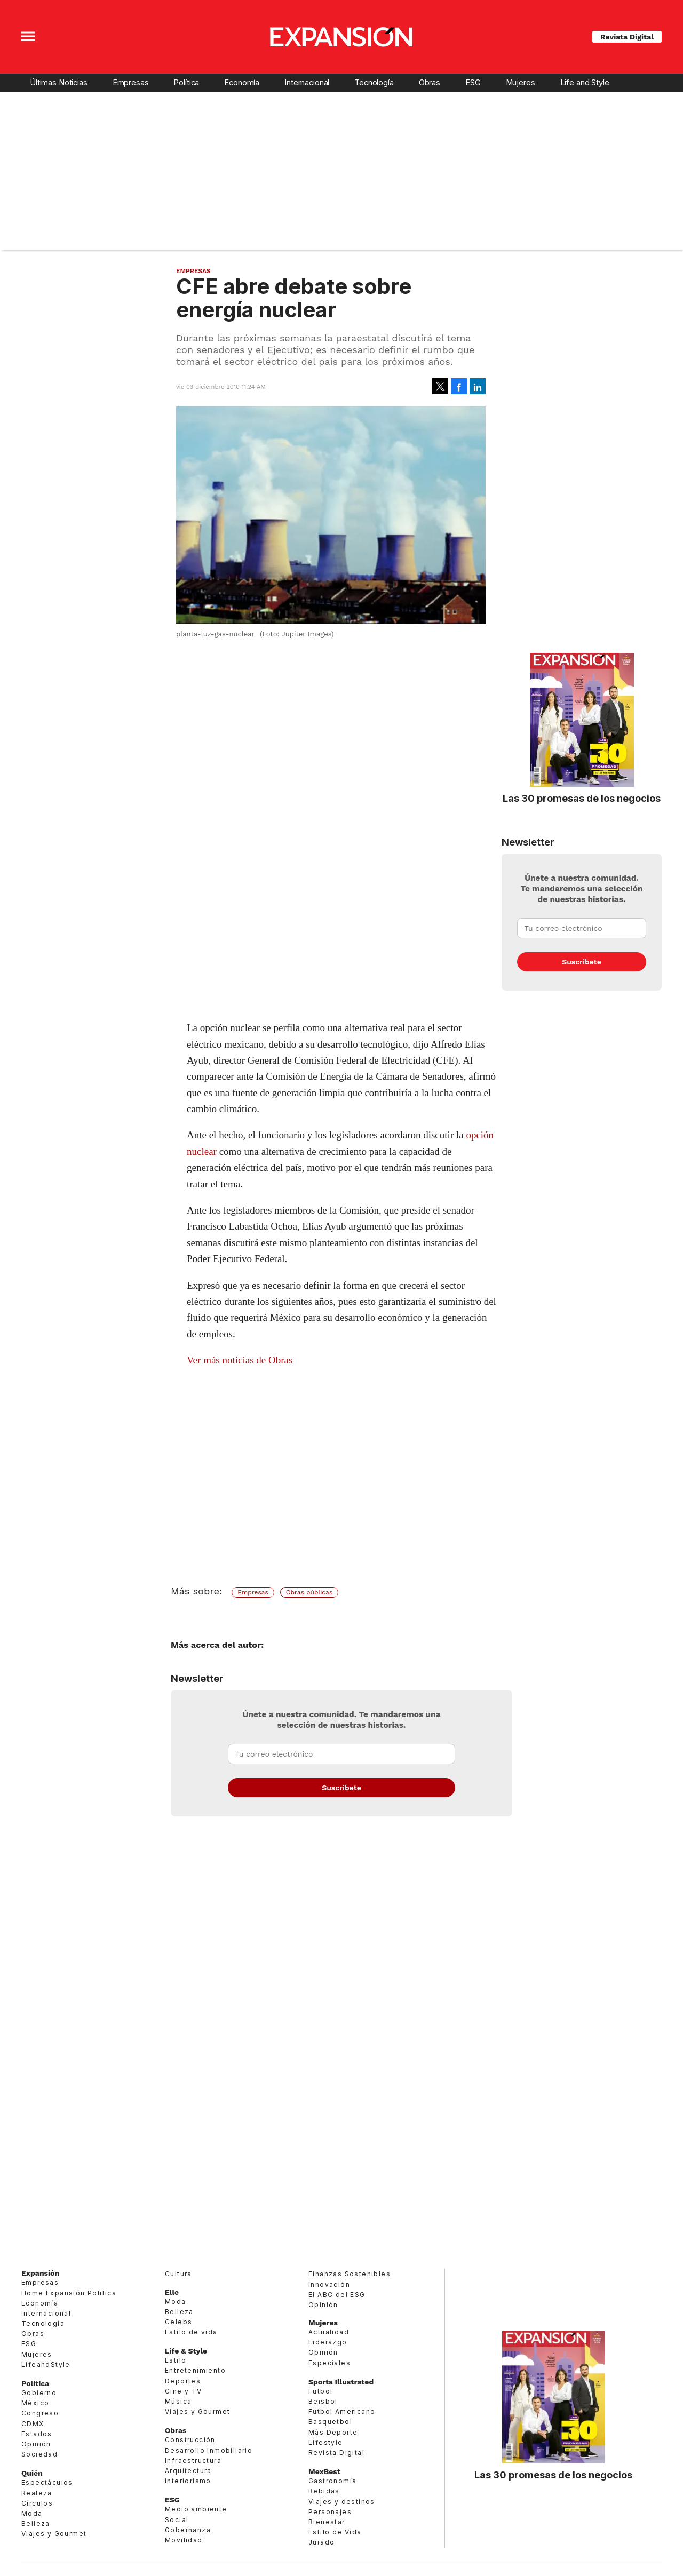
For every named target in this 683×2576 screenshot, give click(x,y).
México (35, 2403)
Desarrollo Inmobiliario (208, 2450)
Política (186, 82)
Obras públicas (309, 1592)
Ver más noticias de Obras (239, 1360)
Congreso (40, 2413)
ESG (473, 82)
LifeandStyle (45, 2364)
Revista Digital (627, 37)
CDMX (32, 2424)
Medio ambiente (196, 2509)
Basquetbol (330, 2422)
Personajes (330, 2512)
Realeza (36, 2493)
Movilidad (184, 2540)
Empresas (131, 82)
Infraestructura (193, 2461)
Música (178, 2401)
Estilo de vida (191, 2332)
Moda (32, 2513)
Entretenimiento (195, 2370)
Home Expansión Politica (68, 2293)
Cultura (178, 2274)
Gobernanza (188, 2530)
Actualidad (328, 2332)
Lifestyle (325, 2442)
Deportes (183, 2381)
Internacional (306, 82)
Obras (429, 82)
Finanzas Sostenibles (349, 2274)
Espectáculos (47, 2482)
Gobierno (39, 2393)
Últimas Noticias (59, 82)
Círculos (37, 2503)
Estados (36, 2434)
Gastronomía (332, 2481)
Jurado (321, 2542)
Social (176, 2520)
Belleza (35, 2523)
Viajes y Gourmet (53, 2534)
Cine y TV (183, 2391)
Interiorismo (188, 2481)
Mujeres (520, 82)
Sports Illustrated (341, 2382)
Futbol (320, 2391)
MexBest (324, 2471)
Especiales (329, 2363)
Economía (241, 82)
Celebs (178, 2322)
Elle (172, 2292)
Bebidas (324, 2491)
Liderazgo (327, 2342)
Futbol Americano (341, 2411)
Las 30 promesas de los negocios (582, 798)
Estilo (175, 2360)
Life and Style (584, 82)
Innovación (329, 2284)
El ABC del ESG (337, 2295)
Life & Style (186, 2351)
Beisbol (323, 2401)
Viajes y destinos (341, 2502)
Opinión (36, 2444)
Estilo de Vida (335, 2532)
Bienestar (326, 2522)
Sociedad (39, 2454)
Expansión (40, 2273)
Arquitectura (188, 2471)
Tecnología (374, 82)
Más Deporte (333, 2432)
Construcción (190, 2440)
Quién (32, 2473)
